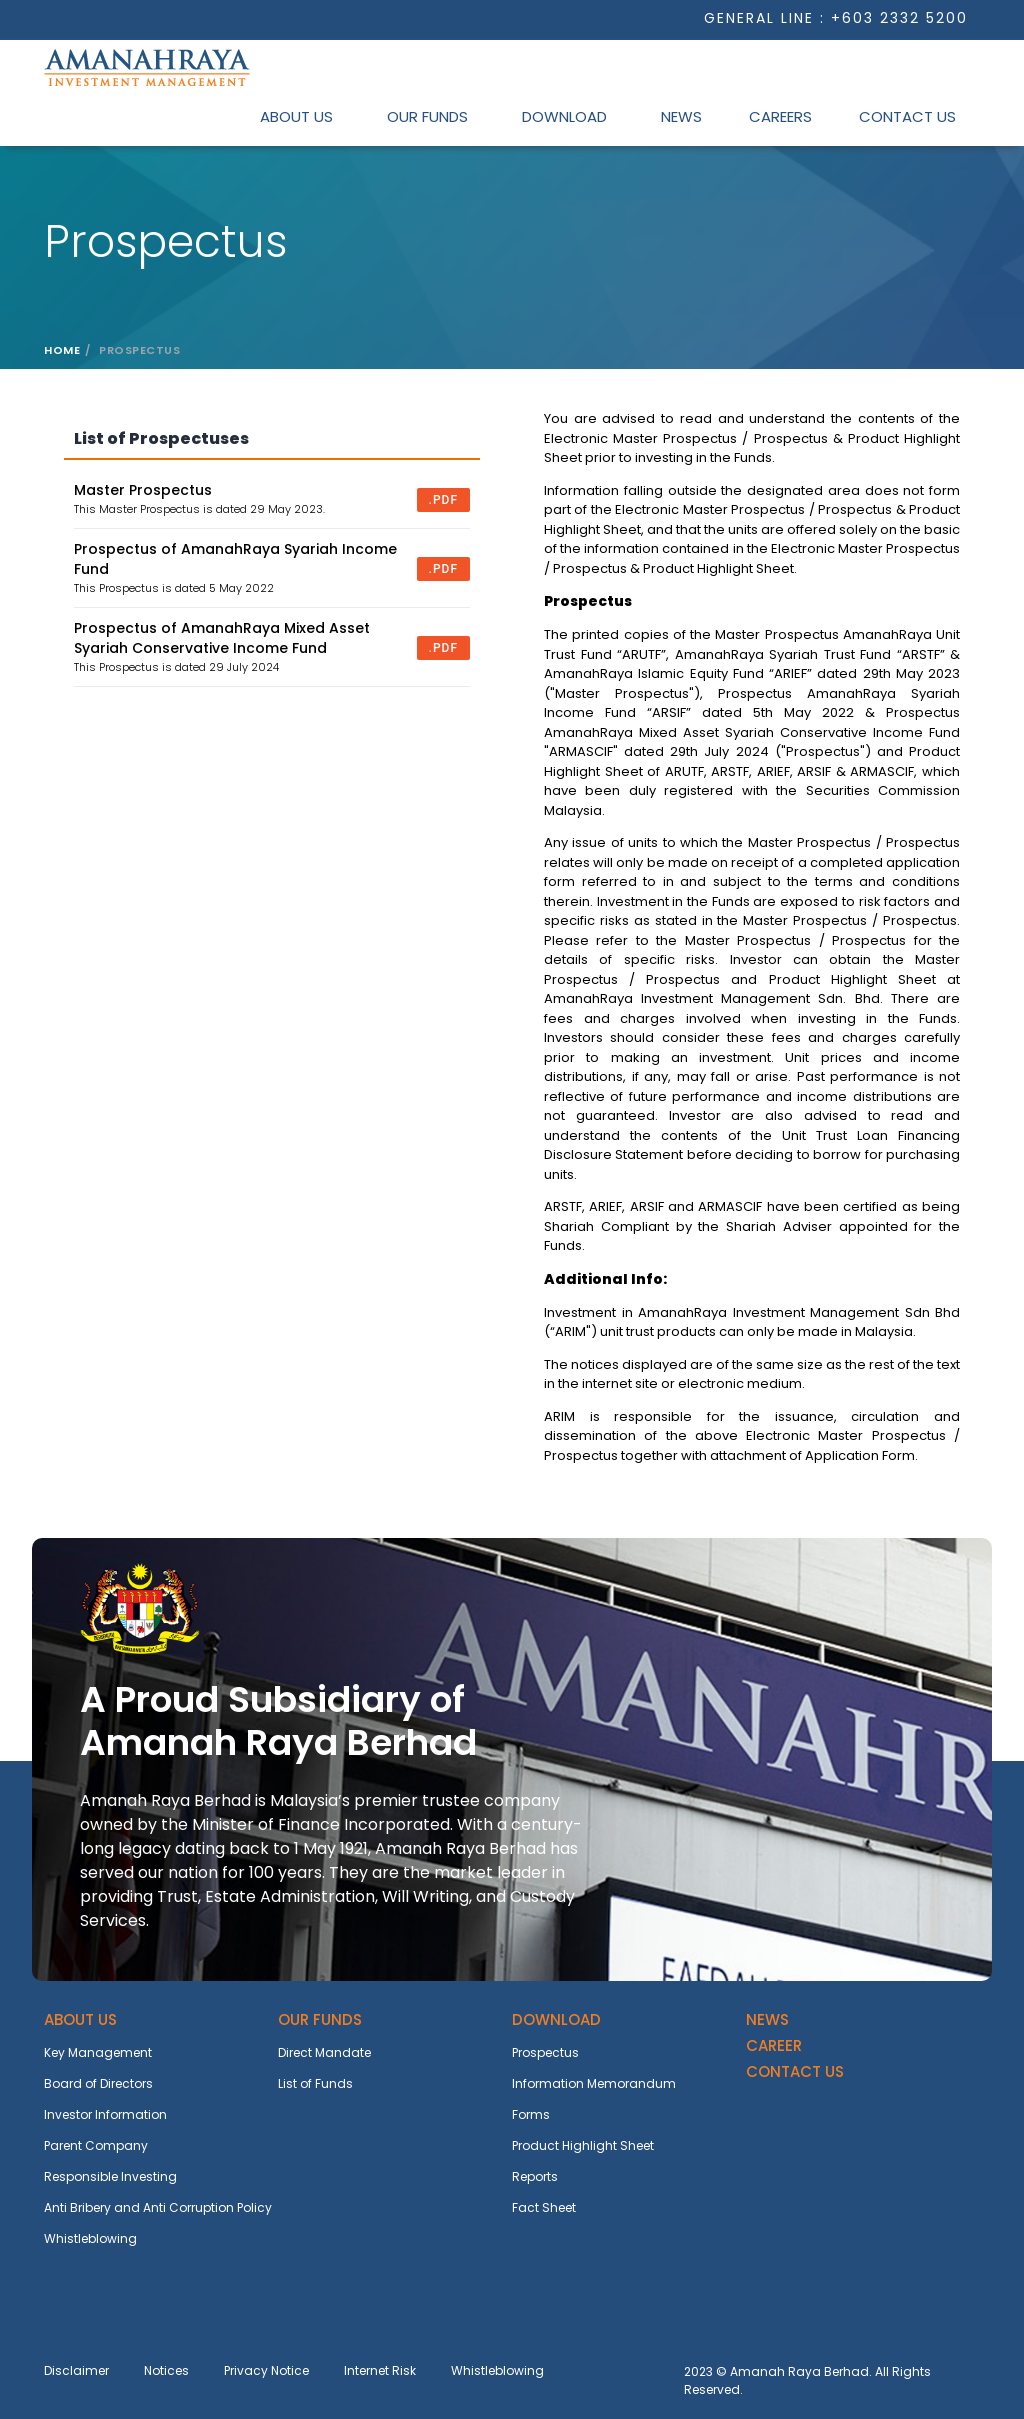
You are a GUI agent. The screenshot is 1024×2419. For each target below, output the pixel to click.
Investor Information (105, 2114)
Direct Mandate (324, 2052)
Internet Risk (380, 2370)
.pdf (443, 500)
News (681, 116)
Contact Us (907, 116)
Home (62, 350)
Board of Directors (98, 2083)
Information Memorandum (594, 2083)
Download (564, 116)
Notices (166, 2370)
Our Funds (427, 116)
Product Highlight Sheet (583, 2145)
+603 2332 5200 (899, 18)
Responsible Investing (110, 2176)
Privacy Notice (266, 2370)
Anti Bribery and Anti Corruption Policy (158, 2207)
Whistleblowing (90, 2238)
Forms (531, 2114)
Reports (535, 2176)
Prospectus (545, 2052)
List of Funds (315, 2083)
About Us (296, 116)
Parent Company (96, 2145)
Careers (780, 116)
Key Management (98, 2052)
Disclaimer (76, 2370)
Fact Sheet (544, 2207)
